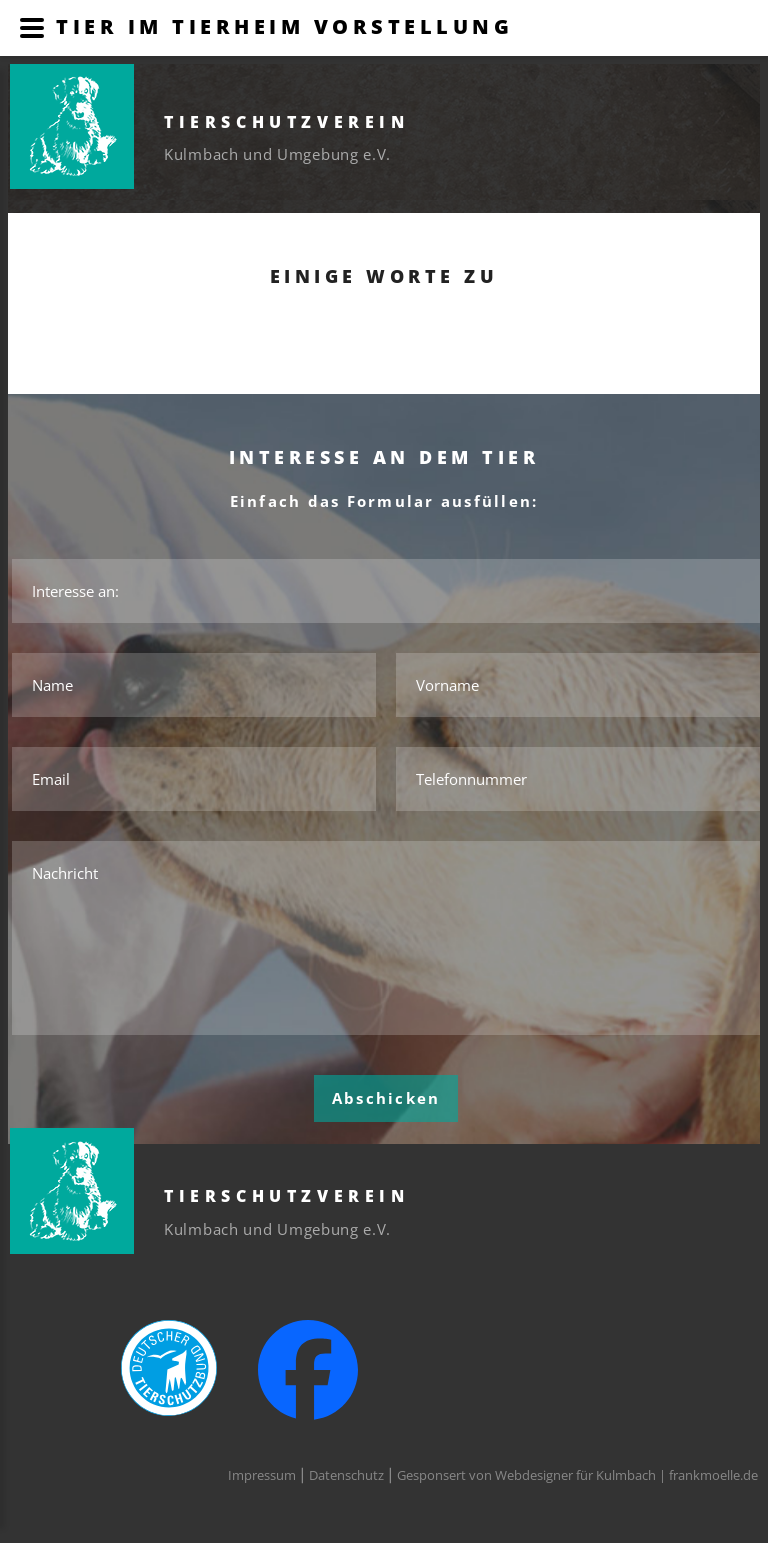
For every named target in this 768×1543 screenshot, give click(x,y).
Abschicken (386, 1098)
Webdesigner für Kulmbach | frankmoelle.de (626, 1475)
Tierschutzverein (287, 122)
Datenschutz (346, 1475)
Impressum (262, 1475)
